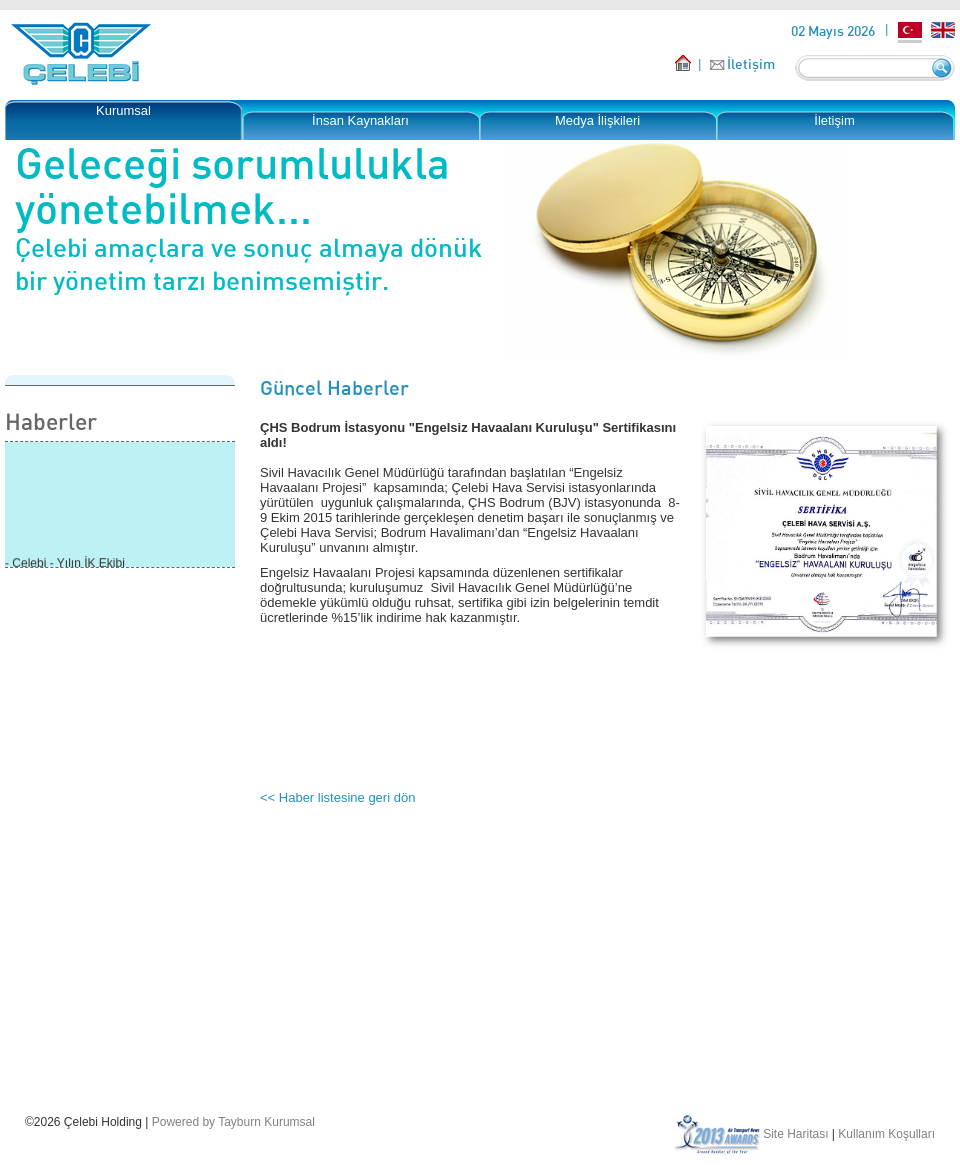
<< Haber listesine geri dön (337, 797)
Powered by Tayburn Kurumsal (233, 1122)
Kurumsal (123, 110)
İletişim (751, 63)
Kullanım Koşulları (886, 1134)
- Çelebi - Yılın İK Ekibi (65, 564)
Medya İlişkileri (597, 120)
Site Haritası (795, 1134)
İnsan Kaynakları (360, 120)
